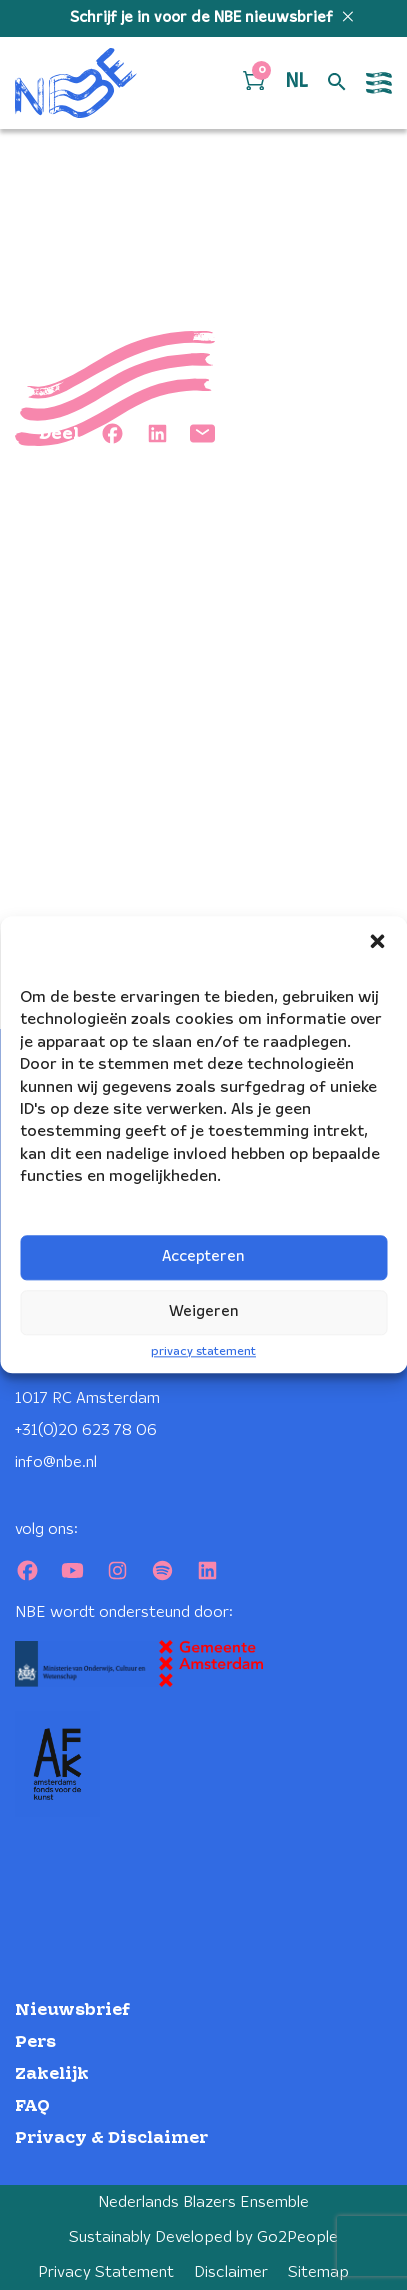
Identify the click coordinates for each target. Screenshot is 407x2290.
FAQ (32, 2106)
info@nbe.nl (56, 1462)
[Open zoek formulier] (337, 83)
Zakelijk (52, 2074)
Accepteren (203, 1257)
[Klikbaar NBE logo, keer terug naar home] (76, 83)
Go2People (297, 2237)
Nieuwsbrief (72, 2010)
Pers (35, 2042)
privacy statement (203, 1351)
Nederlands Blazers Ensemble (203, 2202)
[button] (377, 941)
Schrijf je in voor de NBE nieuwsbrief (203, 18)
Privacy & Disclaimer (111, 2138)
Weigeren (204, 1312)
